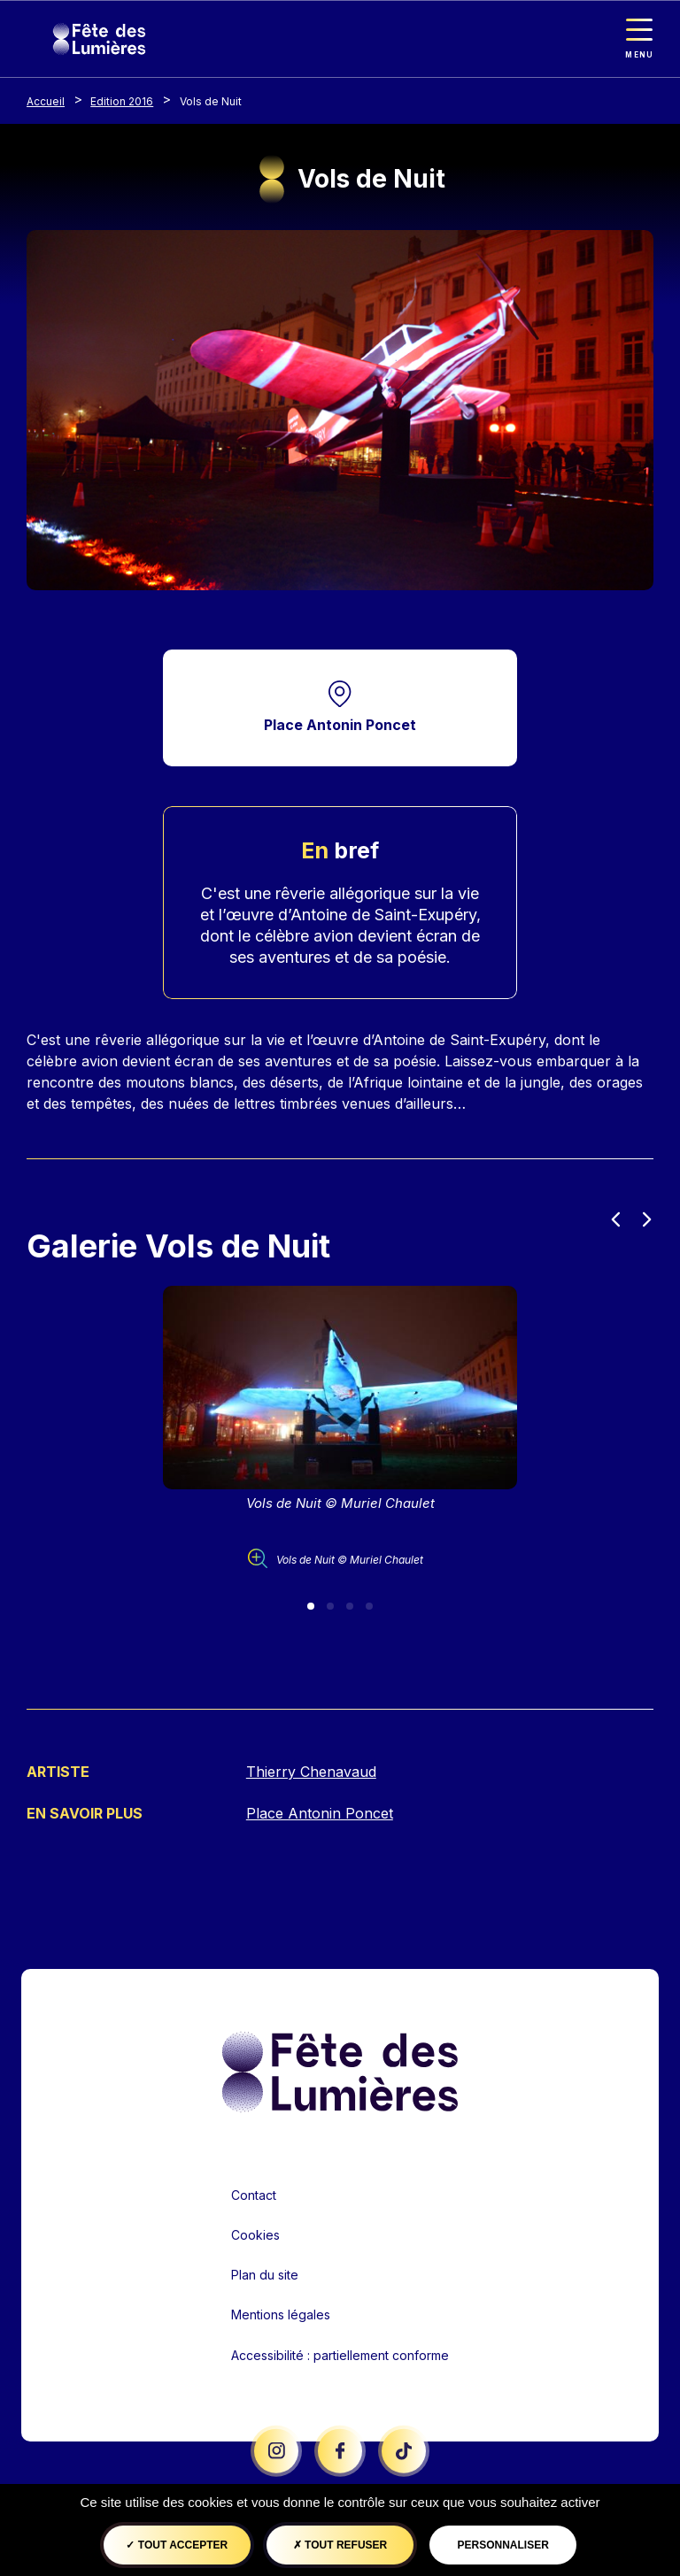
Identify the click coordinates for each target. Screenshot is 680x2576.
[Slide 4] (369, 1607)
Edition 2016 (121, 101)
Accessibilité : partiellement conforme (340, 2356)
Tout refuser (340, 2545)
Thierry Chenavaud (311, 1773)
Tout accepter (177, 2545)
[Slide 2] (330, 1607)
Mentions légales (280, 2316)
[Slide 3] (349, 1607)
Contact (253, 2195)
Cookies (255, 2235)
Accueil (46, 101)
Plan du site (264, 2276)
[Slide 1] (310, 1607)
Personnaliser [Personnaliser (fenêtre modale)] (502, 2545)
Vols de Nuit (211, 101)
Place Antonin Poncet (340, 725)
